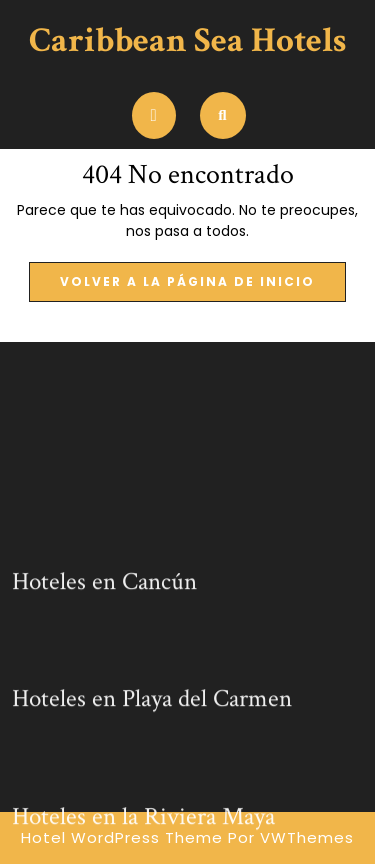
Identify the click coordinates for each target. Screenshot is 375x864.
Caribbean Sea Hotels (187, 40)
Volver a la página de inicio (203, 287)
